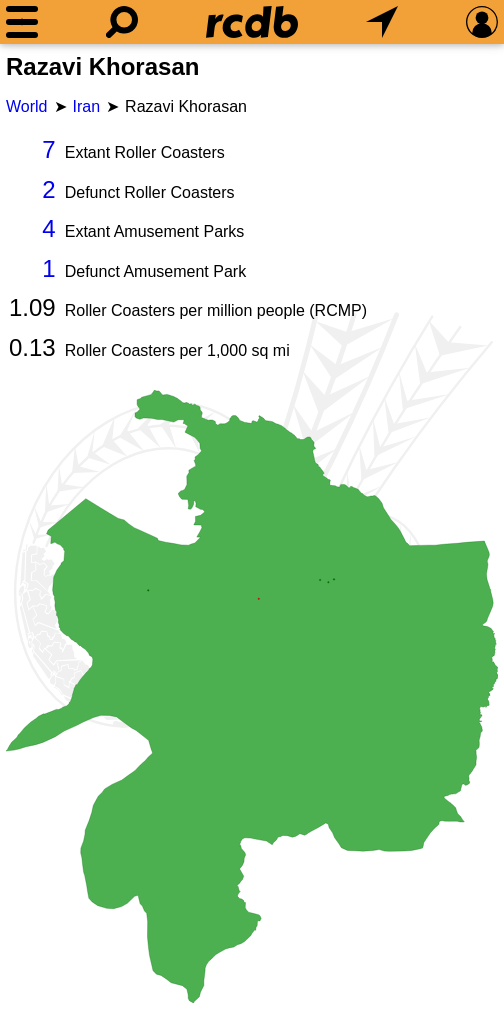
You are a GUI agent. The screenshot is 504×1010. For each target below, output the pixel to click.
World (27, 106)
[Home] (252, 22)
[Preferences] (482, 22)
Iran (87, 106)
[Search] (122, 22)
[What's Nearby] (382, 22)
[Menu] (22, 22)
